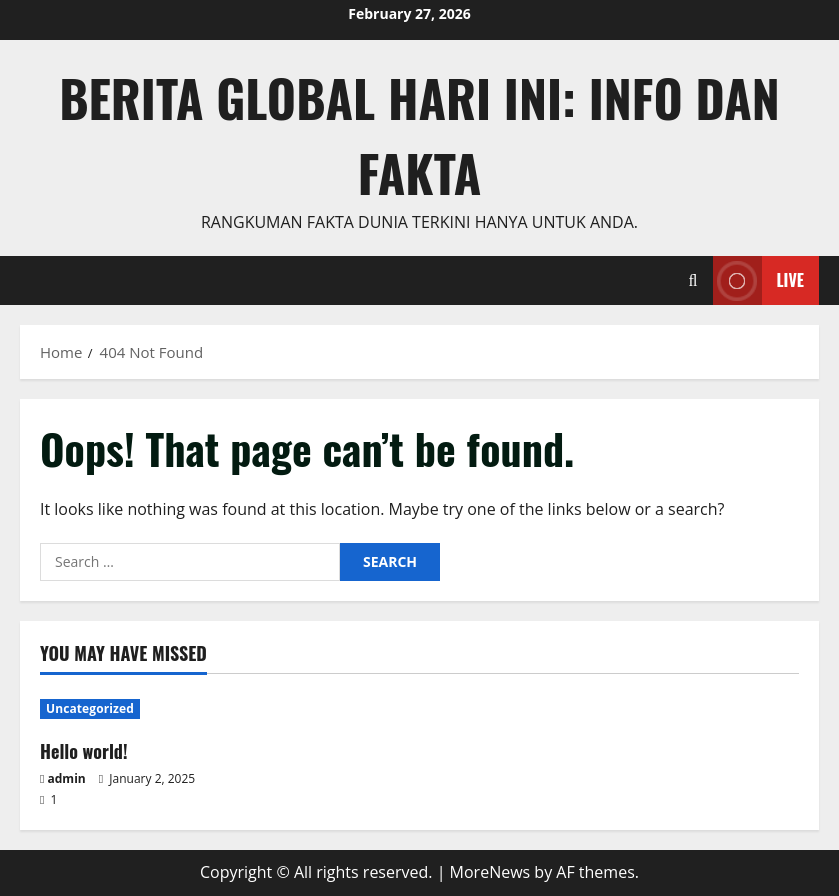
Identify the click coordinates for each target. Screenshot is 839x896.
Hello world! (84, 751)
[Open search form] (693, 280)
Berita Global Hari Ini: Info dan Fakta (419, 134)
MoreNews (490, 872)
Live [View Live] (758, 280)
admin (67, 778)
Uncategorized (90, 708)
